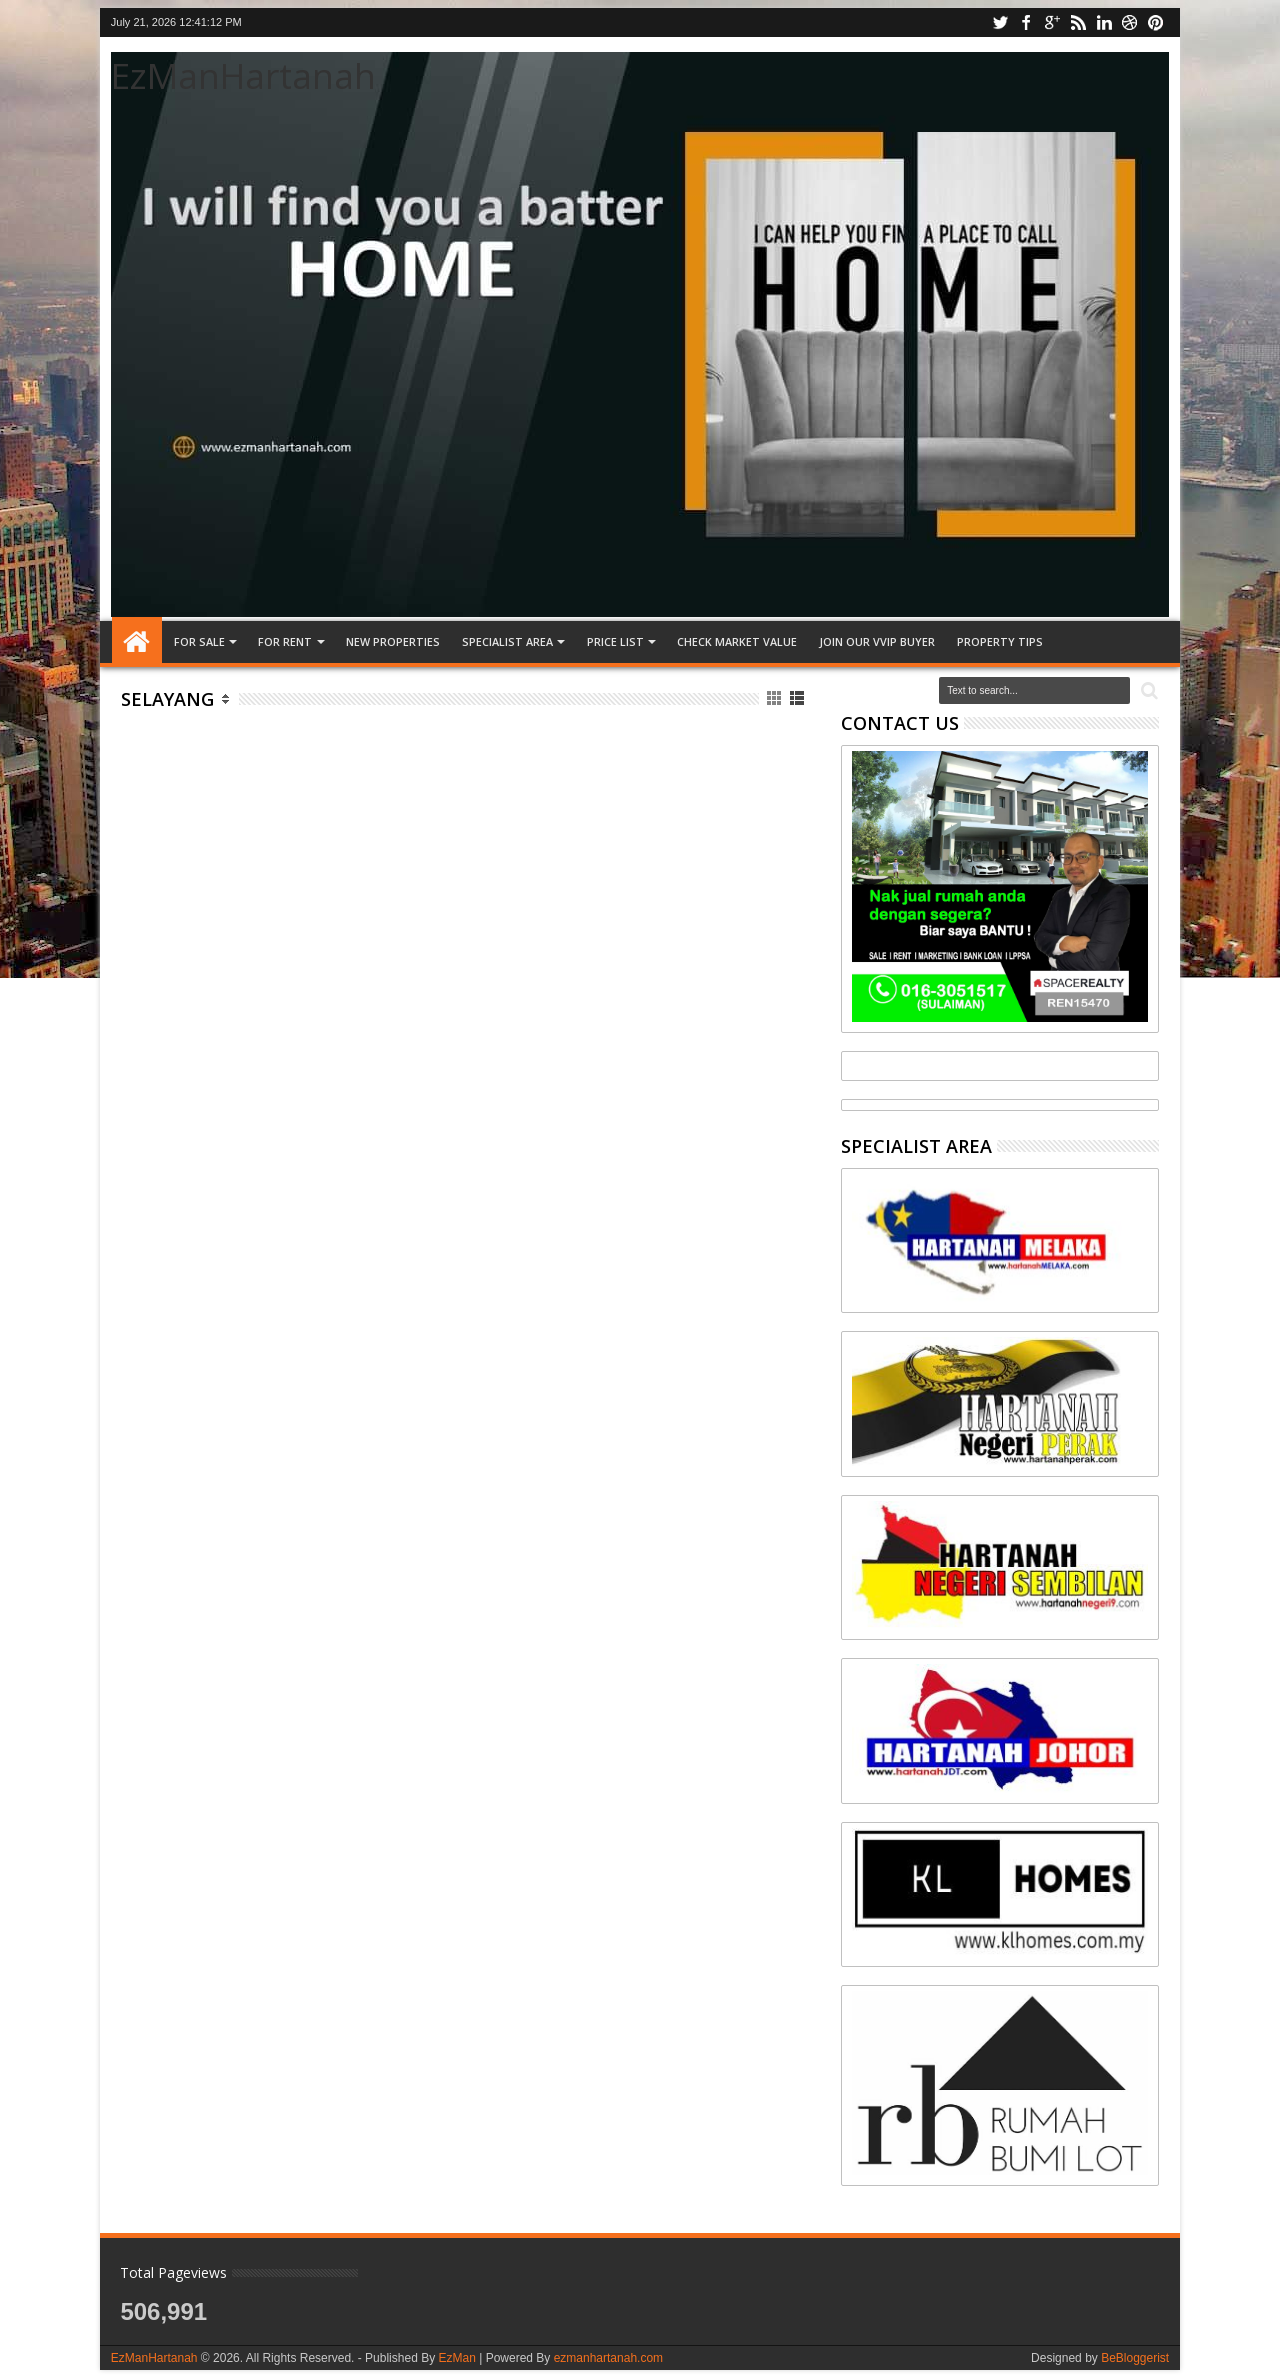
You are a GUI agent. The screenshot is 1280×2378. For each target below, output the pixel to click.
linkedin (1104, 22)
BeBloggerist (1135, 2358)
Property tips (1000, 641)
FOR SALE (199, 641)
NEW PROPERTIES (393, 641)
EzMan (456, 2358)
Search (1147, 691)
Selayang (167, 699)
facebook (1026, 22)
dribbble (1130, 22)
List (798, 698)
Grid (775, 698)
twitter (1000, 22)
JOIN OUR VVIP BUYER (877, 641)
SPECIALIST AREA (507, 641)
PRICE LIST (615, 641)
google (1052, 22)
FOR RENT (285, 641)
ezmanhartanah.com (608, 2358)
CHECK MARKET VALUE (737, 641)
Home (137, 642)
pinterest (1156, 22)
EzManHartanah (243, 75)
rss (1078, 22)
